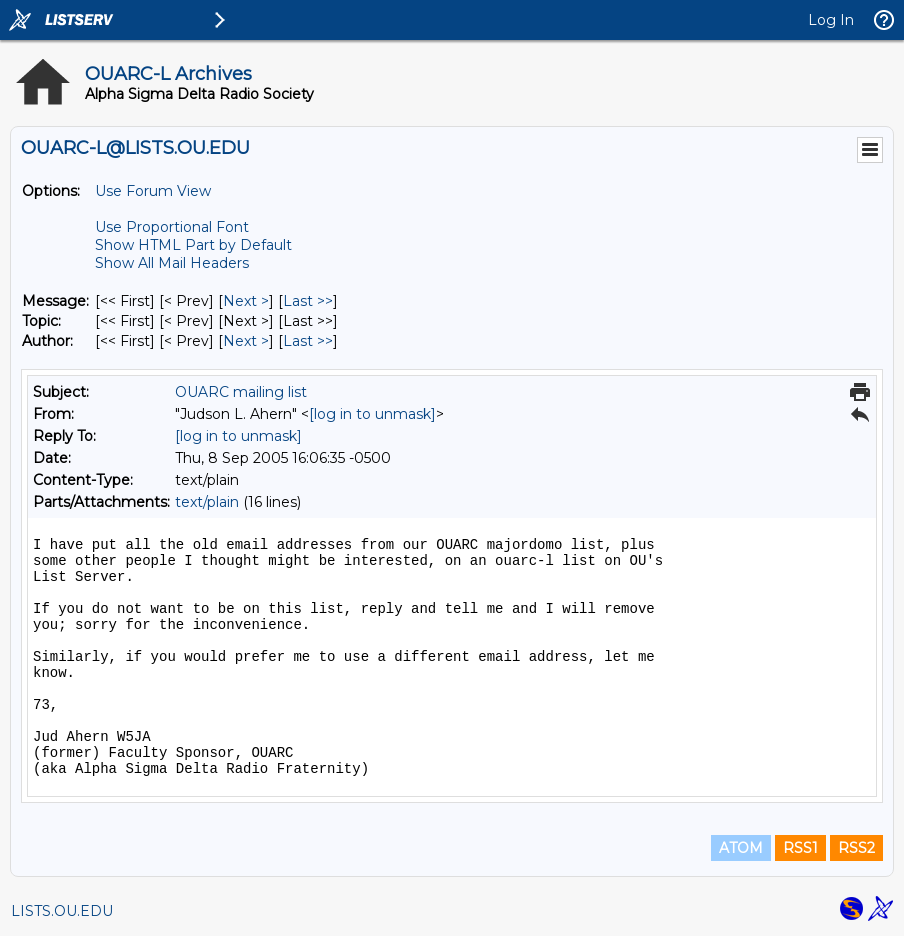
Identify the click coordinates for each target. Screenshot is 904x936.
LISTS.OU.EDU (62, 911)
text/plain (207, 502)
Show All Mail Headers (172, 263)
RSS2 (856, 848)
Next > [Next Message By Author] (246, 341)
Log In (831, 20)
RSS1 (800, 848)
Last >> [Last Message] (308, 301)
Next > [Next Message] (246, 301)
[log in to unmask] (372, 414)
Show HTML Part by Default (193, 245)
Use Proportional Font (172, 227)
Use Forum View (153, 191)
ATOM (741, 848)
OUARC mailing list (241, 392)
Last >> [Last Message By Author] (308, 341)
